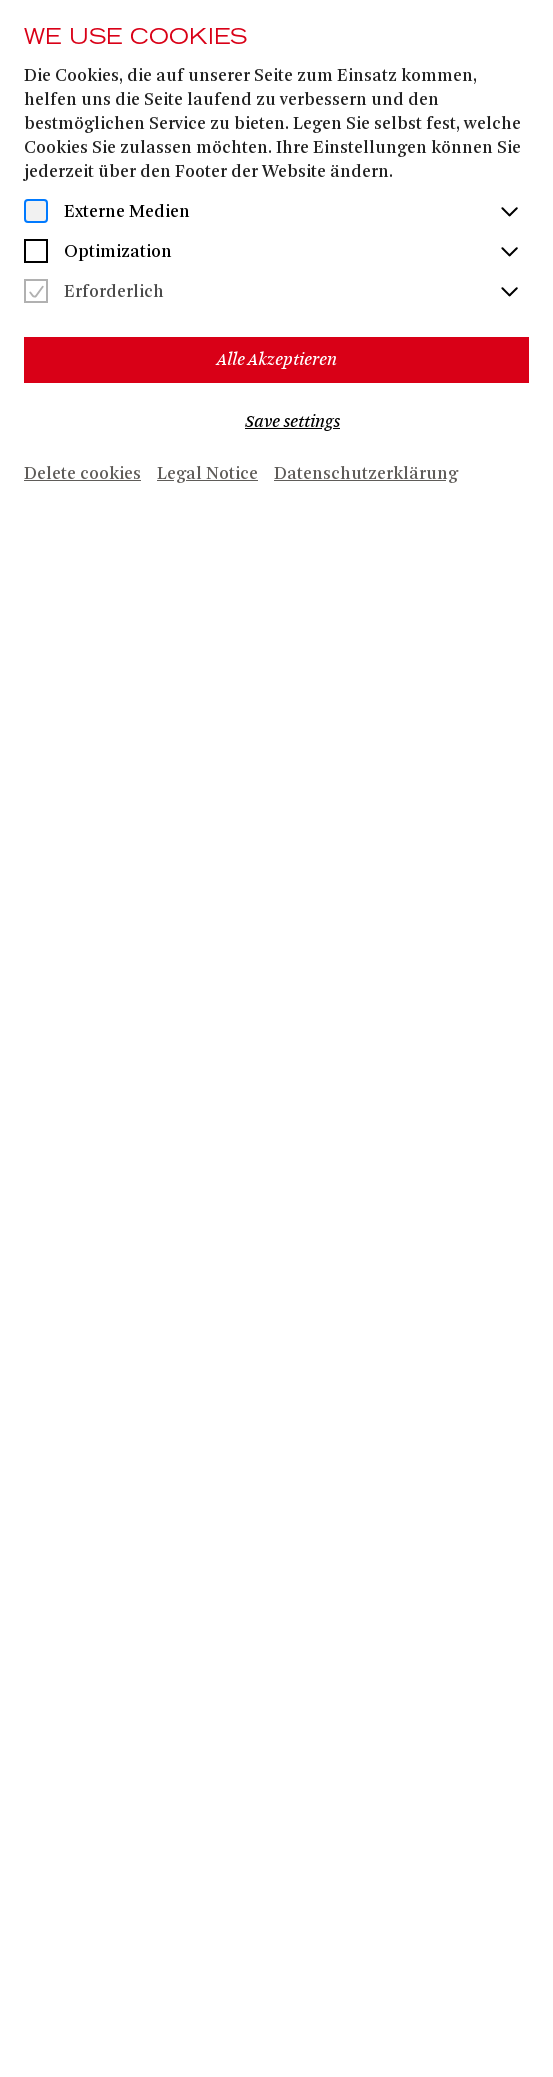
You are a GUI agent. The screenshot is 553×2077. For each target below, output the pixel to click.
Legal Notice (207, 474)
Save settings (292, 421)
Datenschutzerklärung (366, 474)
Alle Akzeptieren (277, 359)
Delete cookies (82, 474)
